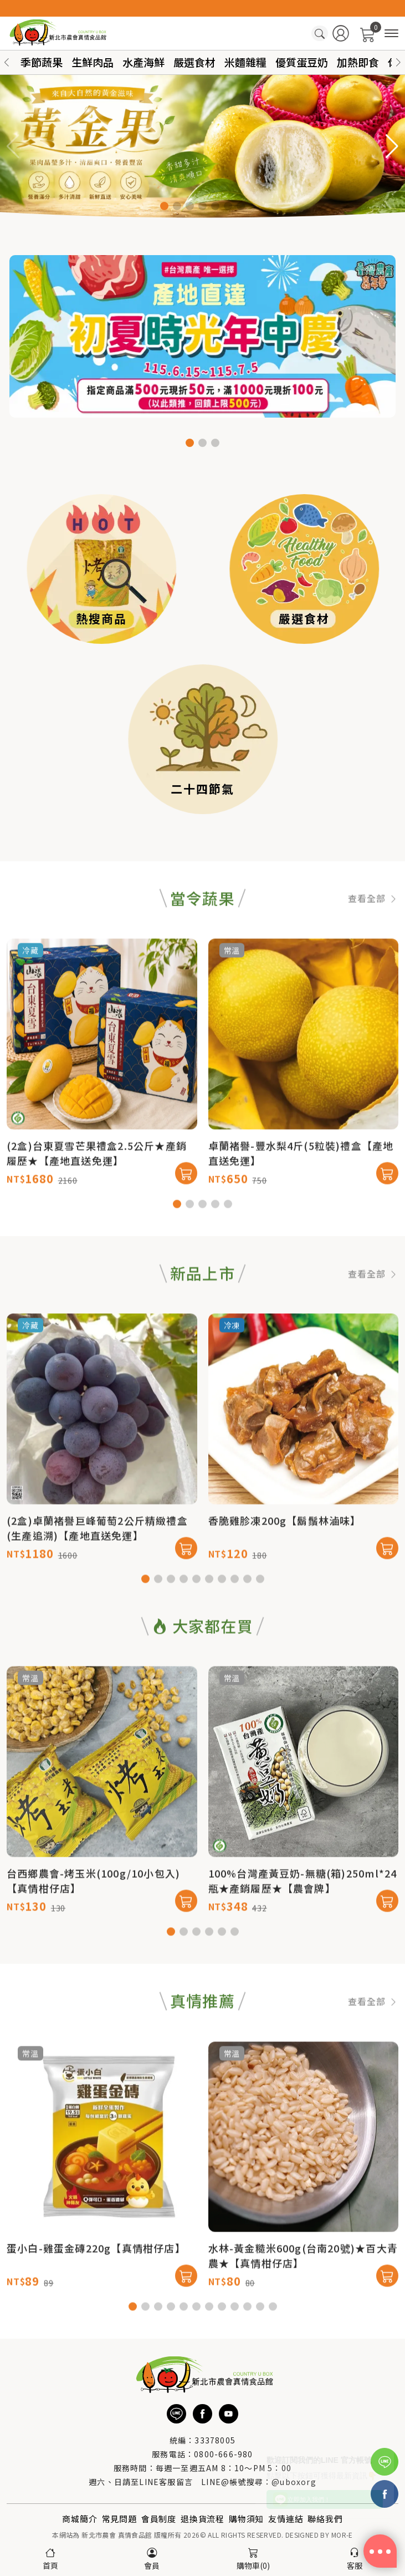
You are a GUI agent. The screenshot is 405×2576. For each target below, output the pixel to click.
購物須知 (246, 2518)
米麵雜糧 (245, 61)
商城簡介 (79, 2518)
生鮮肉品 (92, 61)
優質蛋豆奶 (301, 61)
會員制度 (158, 2518)
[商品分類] (391, 33)
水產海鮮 (143, 61)
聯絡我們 (324, 2518)
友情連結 (285, 2518)
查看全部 (373, 944)
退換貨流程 (202, 2518)
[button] (398, 62)
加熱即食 (358, 61)
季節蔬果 (41, 61)
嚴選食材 (194, 61)
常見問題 (119, 2518)
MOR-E (342, 2534)
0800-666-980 (223, 2454)
